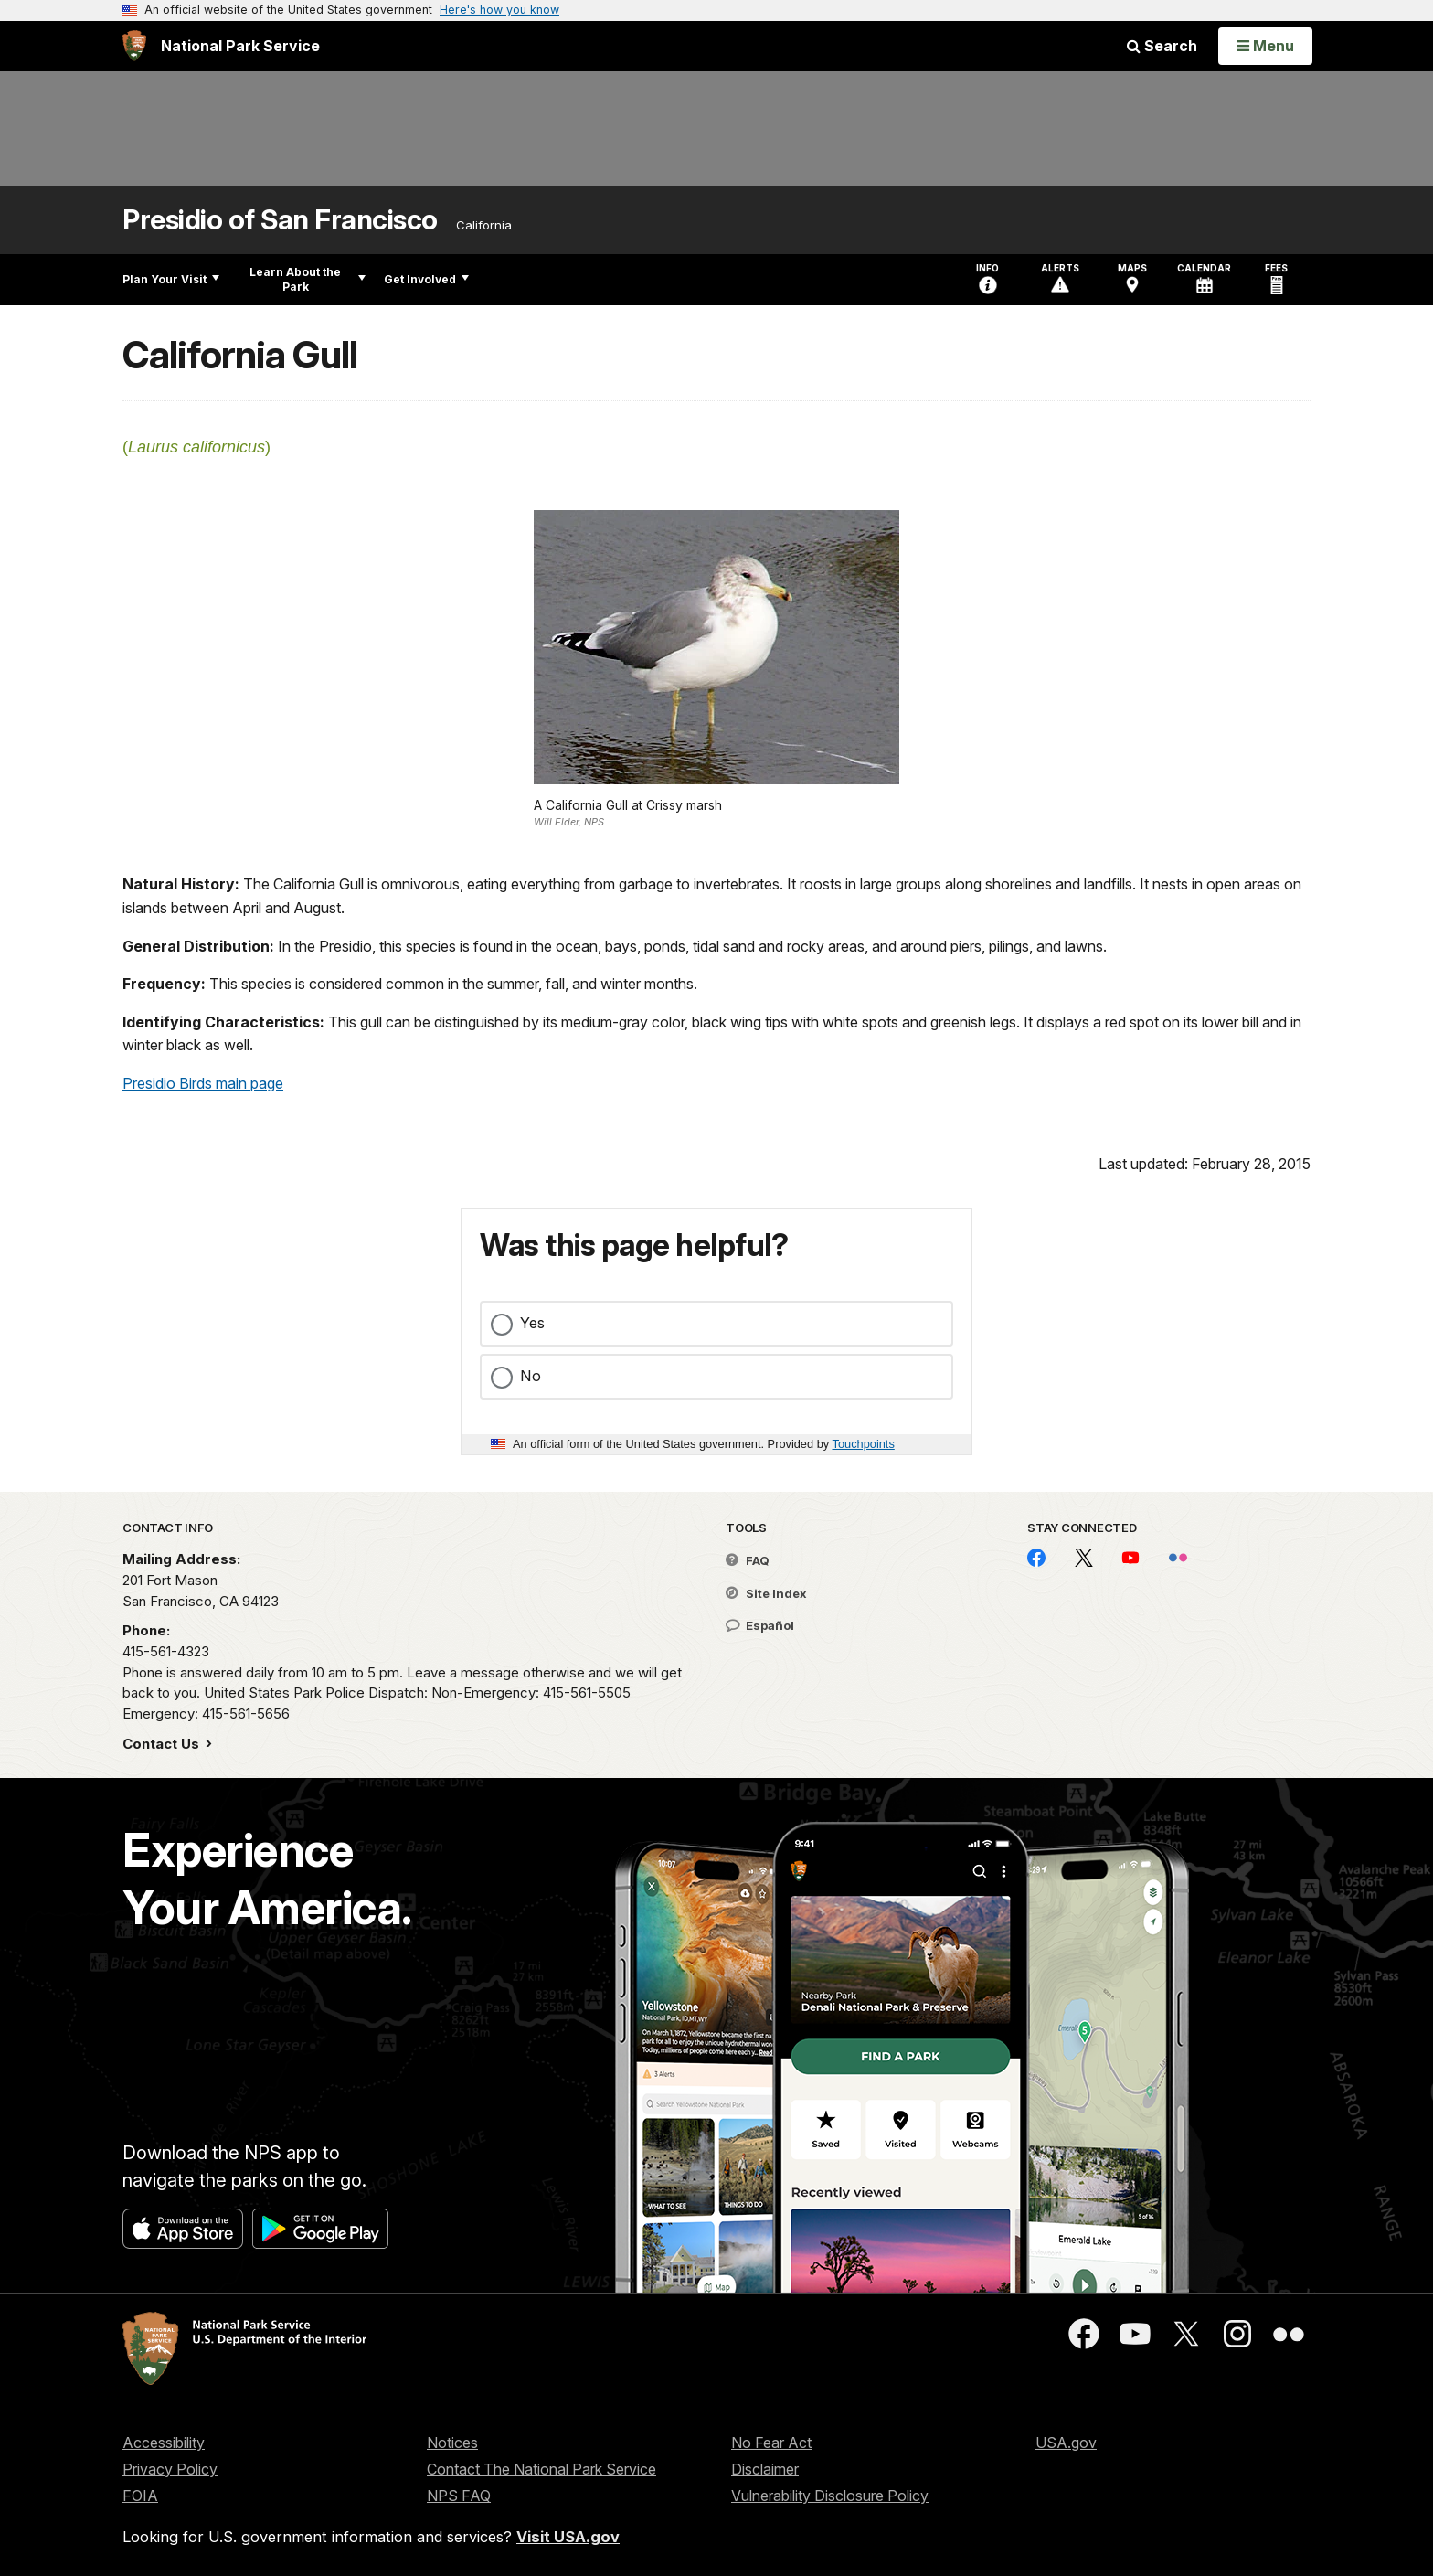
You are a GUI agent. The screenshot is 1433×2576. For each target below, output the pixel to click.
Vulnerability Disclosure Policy (830, 2495)
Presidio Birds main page (202, 1083)
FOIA (140, 2495)
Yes (532, 1323)
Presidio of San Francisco (280, 220)
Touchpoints (864, 1444)
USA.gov (1066, 2442)
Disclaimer (765, 2469)
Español (760, 1625)
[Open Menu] (1265, 45)
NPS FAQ (459, 2495)
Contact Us (162, 1743)
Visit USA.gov (568, 2537)
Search (1162, 46)
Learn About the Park (307, 279)
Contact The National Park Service (541, 2469)
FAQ (748, 1560)
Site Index (766, 1593)
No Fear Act (771, 2442)
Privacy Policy (170, 2469)
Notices (452, 2442)
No (530, 1376)
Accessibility (163, 2442)
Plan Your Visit (170, 279)
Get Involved (426, 279)
